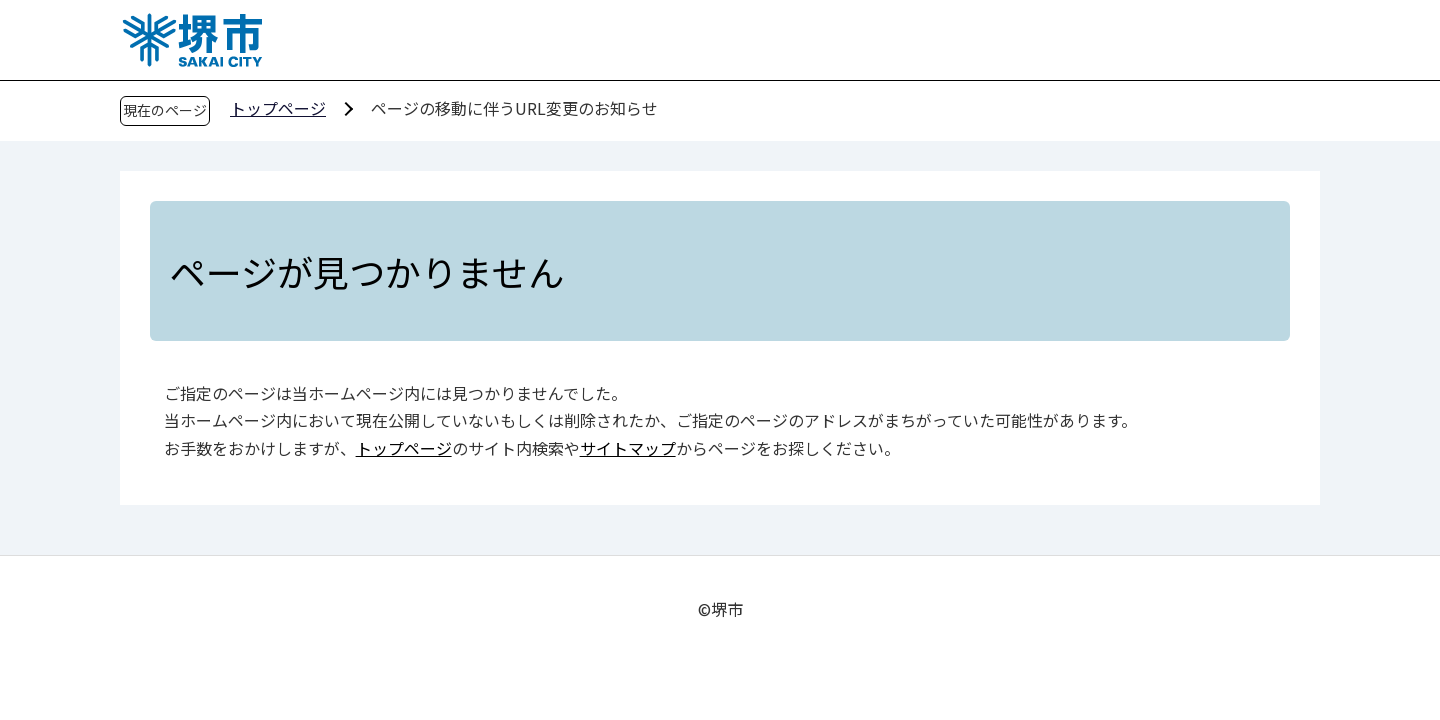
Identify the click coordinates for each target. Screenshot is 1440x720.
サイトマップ (628, 448)
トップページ (278, 108)
